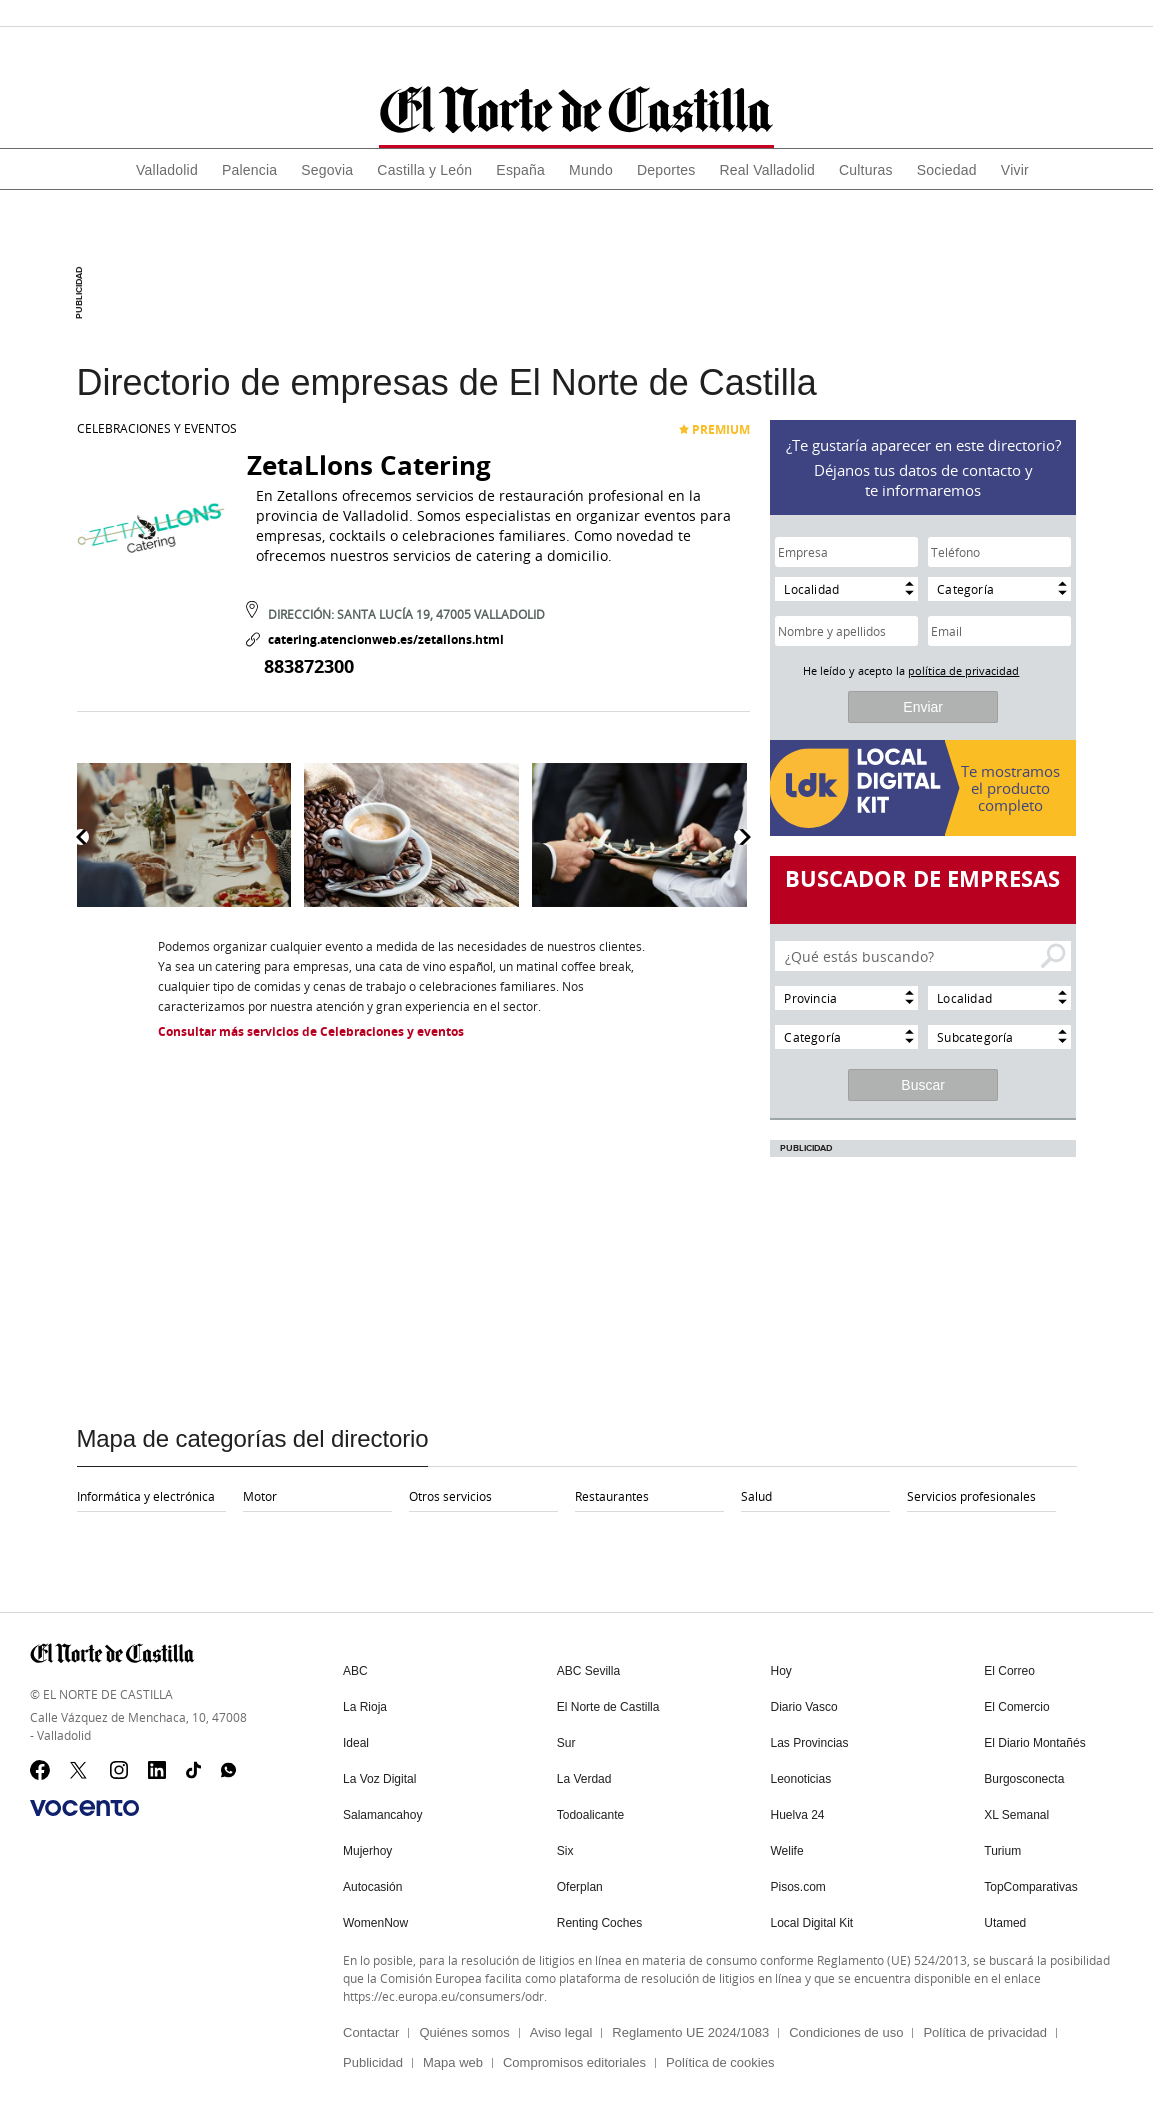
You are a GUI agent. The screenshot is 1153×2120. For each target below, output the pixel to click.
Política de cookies (720, 2062)
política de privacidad (963, 670)
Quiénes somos (464, 2032)
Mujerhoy (367, 1851)
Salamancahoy (382, 1815)
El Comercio (1016, 1707)
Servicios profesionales (971, 1496)
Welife (787, 1851)
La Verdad (584, 1779)
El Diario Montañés (1034, 1743)
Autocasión (372, 1887)
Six (565, 1851)
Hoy (781, 1671)
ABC (355, 1671)
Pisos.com (798, 1887)
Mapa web (453, 2062)
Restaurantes (612, 1496)
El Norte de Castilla (608, 1707)
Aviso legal (561, 2032)
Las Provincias (810, 1743)
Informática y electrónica (146, 1496)
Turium (1002, 1851)
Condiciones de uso (846, 2032)
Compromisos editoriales (574, 2062)
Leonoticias (801, 1779)
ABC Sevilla (588, 1671)
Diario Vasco (804, 1707)
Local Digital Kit (812, 1923)
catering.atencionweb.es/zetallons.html (375, 639)
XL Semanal (1016, 1815)
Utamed (1005, 1923)
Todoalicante (590, 1815)
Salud (756, 1496)
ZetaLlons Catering (369, 465)
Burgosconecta (1024, 1779)
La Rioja (365, 1707)
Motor (260, 1496)
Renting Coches (599, 1923)
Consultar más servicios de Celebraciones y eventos (311, 1031)
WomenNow (375, 1923)
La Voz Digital (379, 1779)
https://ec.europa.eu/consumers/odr (443, 1996)
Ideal (356, 1743)
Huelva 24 (798, 1815)
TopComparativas (1030, 1887)
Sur (566, 1743)
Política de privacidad (985, 2032)
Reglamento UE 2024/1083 (690, 2032)
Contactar (371, 2032)
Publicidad (373, 2062)
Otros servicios (450, 1496)
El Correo (1009, 1671)
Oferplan (580, 1887)
